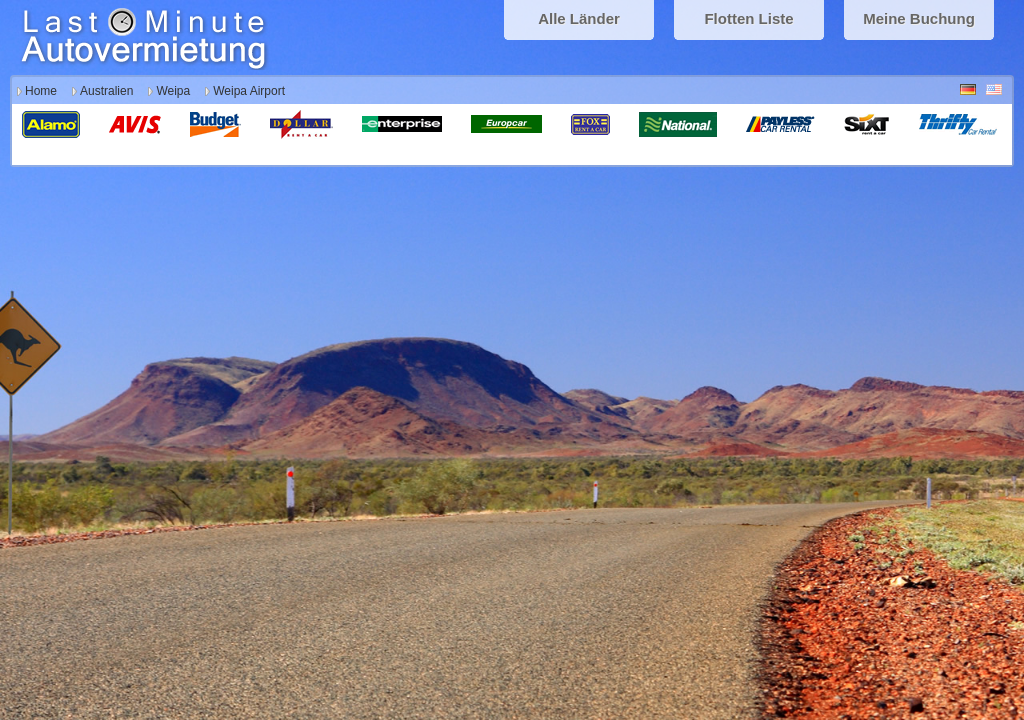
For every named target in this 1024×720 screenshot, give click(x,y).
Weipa (173, 91)
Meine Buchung (919, 18)
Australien (106, 91)
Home (41, 91)
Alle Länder (579, 18)
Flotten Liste (748, 18)
